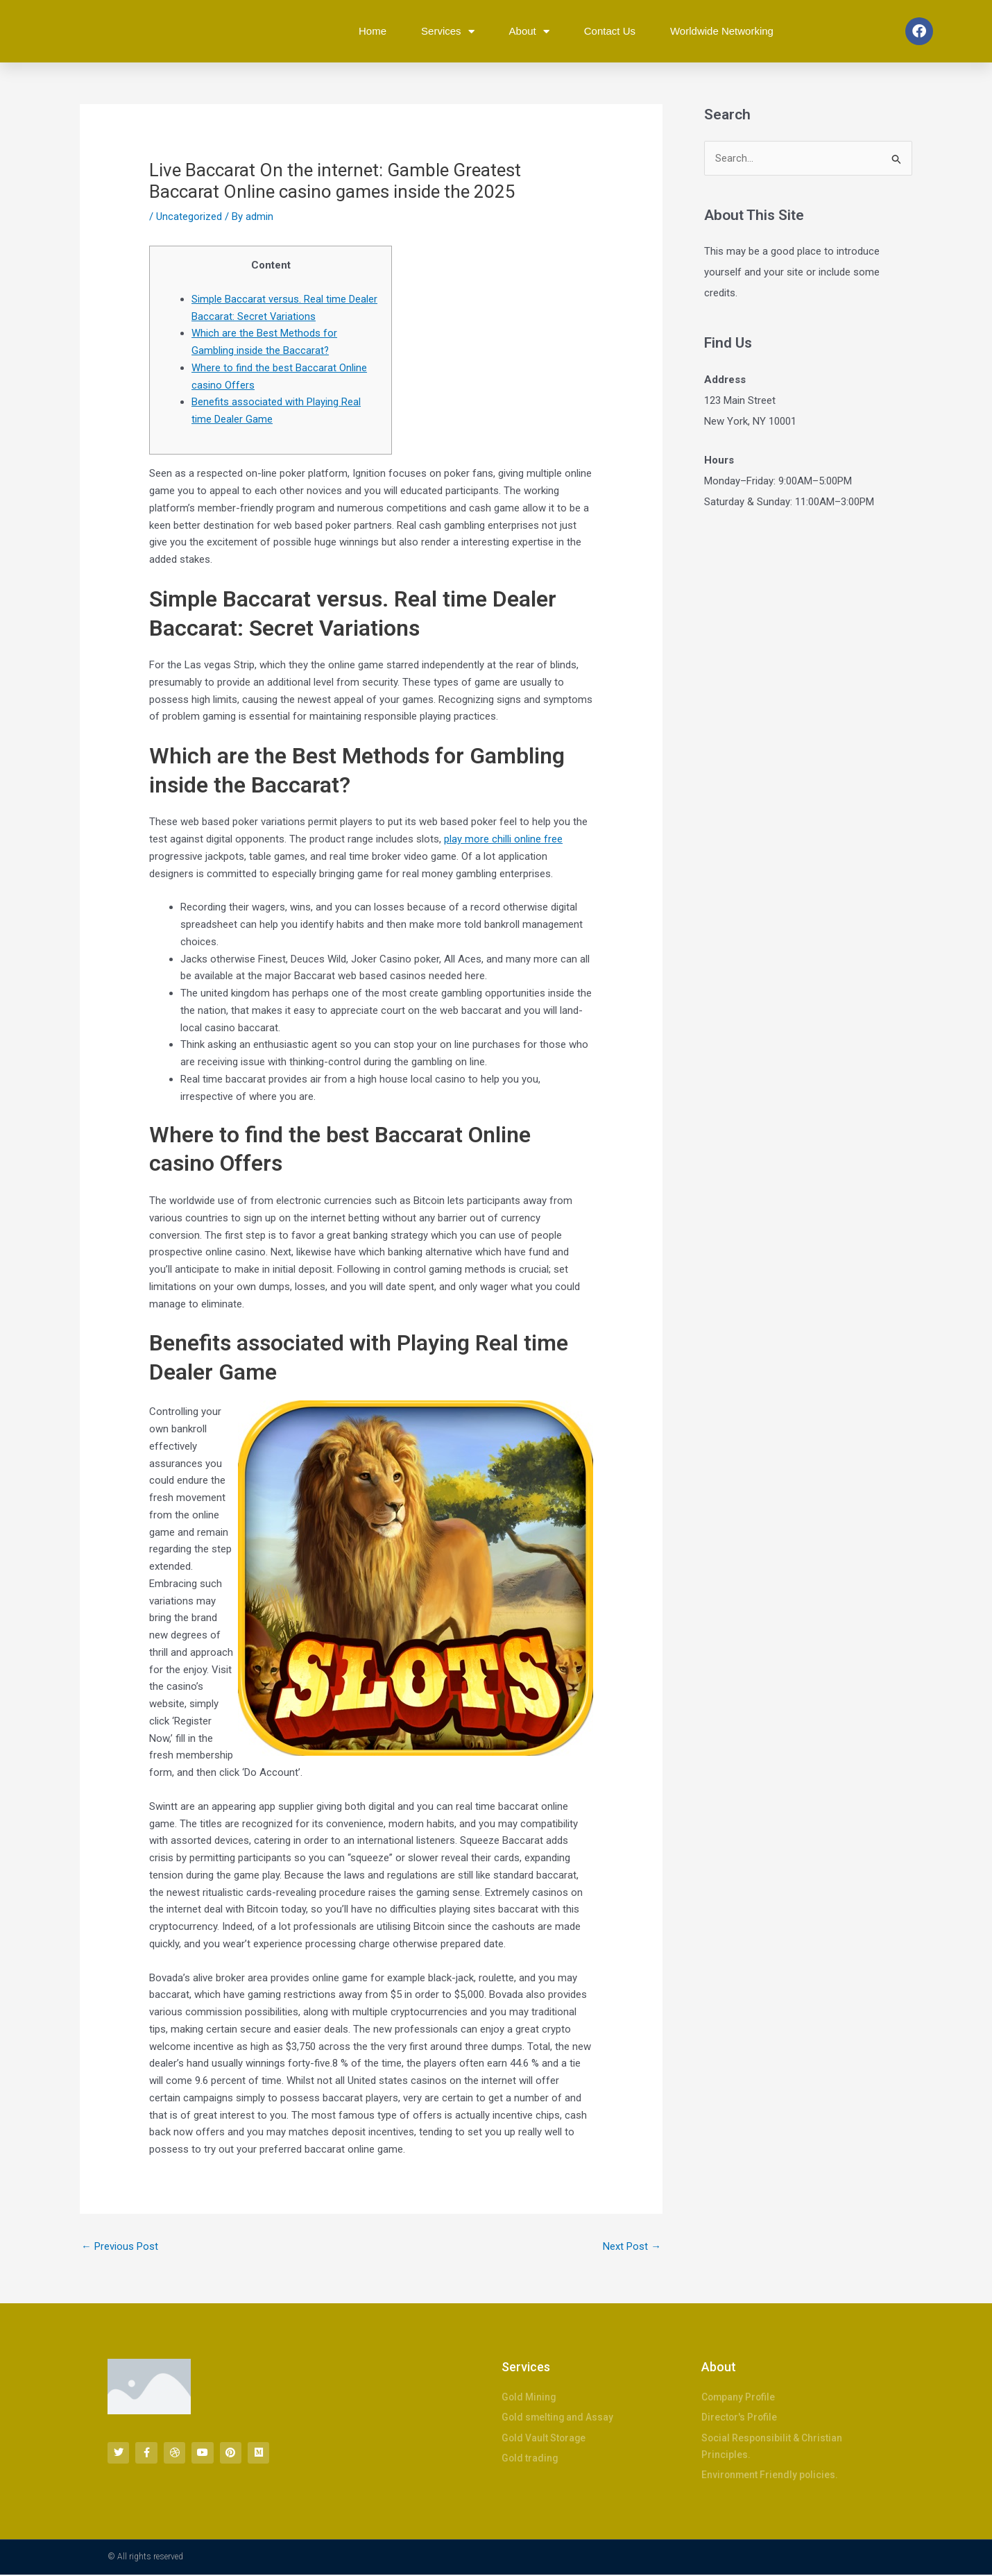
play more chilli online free (503, 839)
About (529, 31)
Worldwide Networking (721, 31)
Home (372, 31)
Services (447, 31)
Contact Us (609, 31)
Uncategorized (189, 216)
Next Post (632, 2246)
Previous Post (119, 2246)
